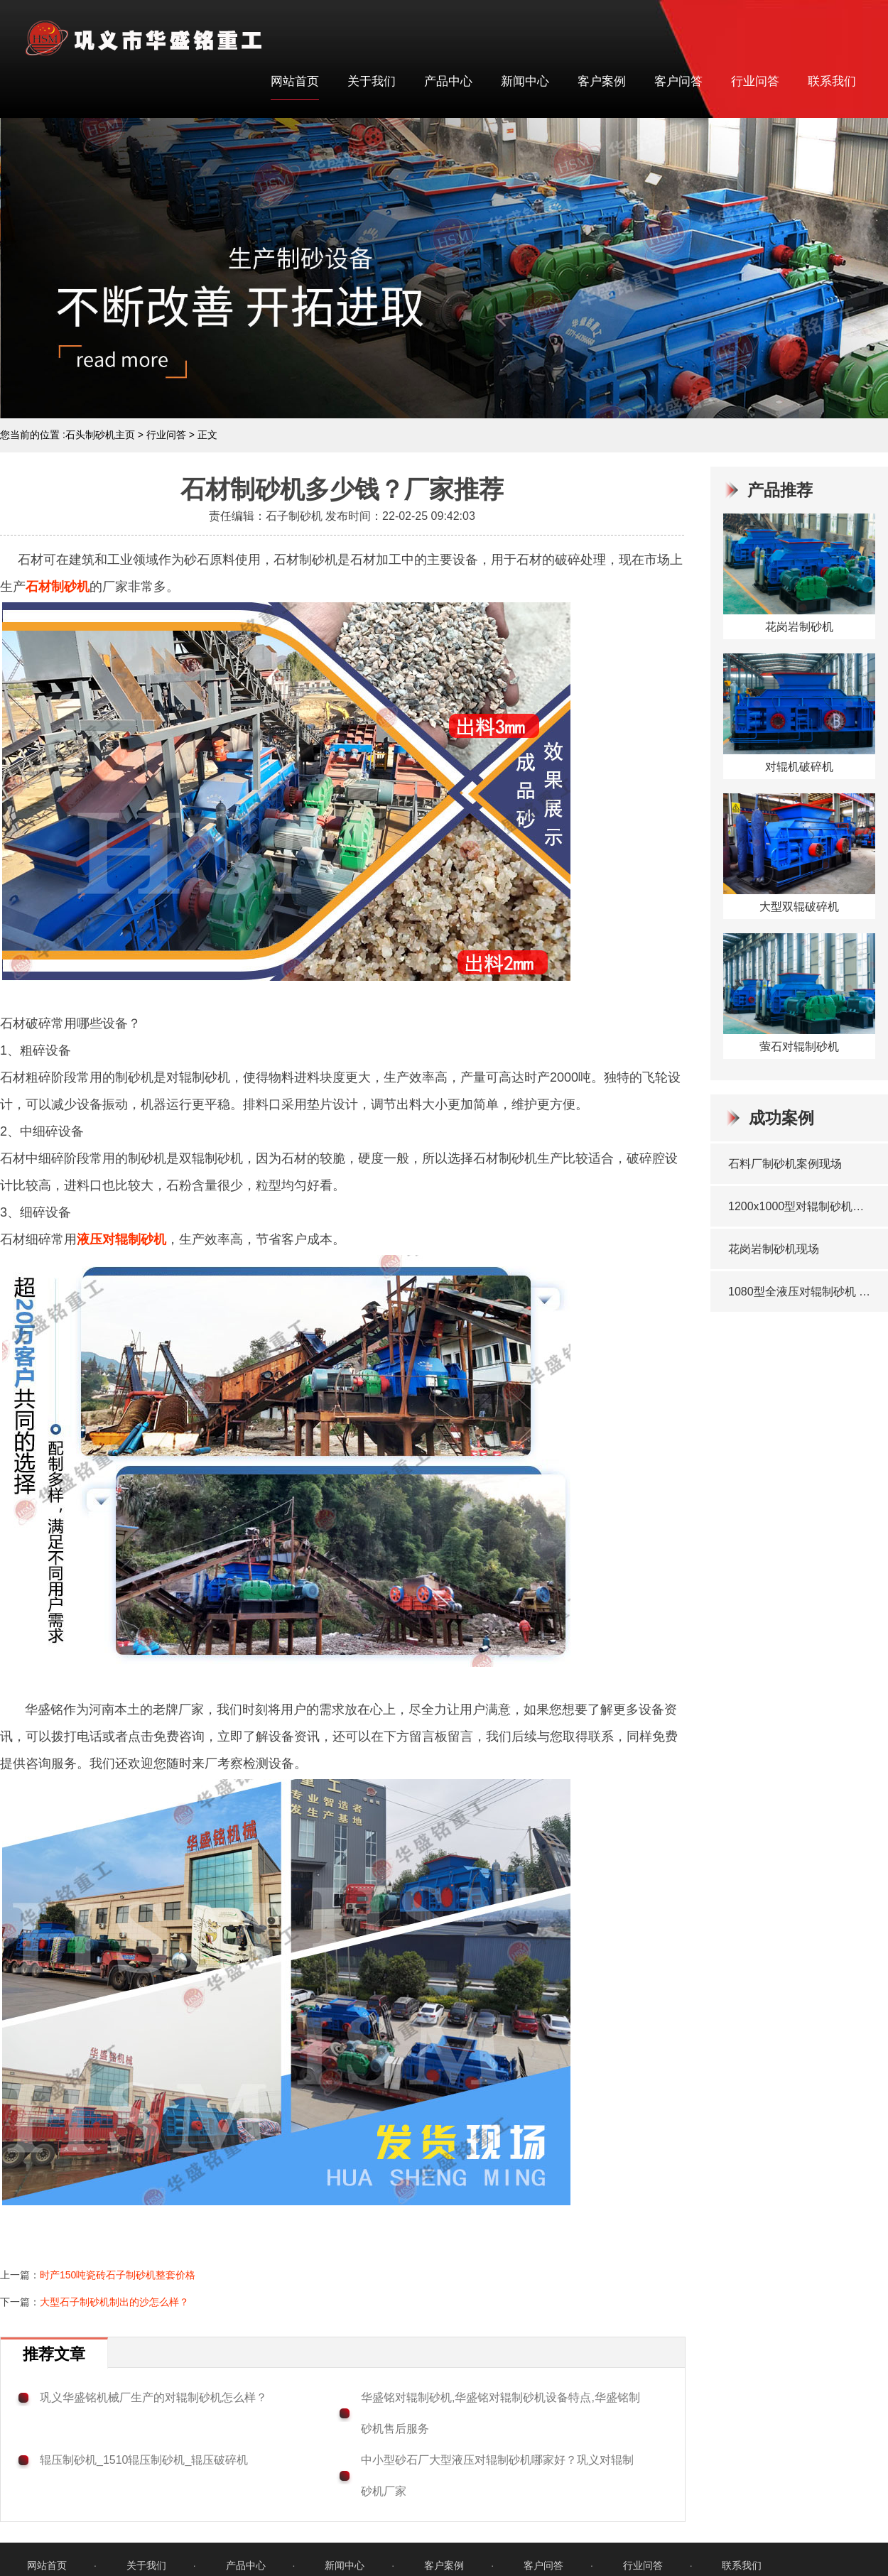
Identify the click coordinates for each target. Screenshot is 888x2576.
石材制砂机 (58, 587)
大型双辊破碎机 (799, 907)
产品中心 (448, 81)
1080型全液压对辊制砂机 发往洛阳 (801, 1292)
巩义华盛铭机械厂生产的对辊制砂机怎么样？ (153, 2397)
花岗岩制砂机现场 (773, 1249)
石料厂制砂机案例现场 (785, 1164)
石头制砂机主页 (100, 434)
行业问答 (755, 81)
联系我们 (832, 81)
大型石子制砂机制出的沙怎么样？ (114, 2302)
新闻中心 (525, 81)
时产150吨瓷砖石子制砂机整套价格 (117, 2275)
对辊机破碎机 (799, 767)
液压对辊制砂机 (121, 1239)
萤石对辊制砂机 (799, 1046)
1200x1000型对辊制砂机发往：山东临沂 (801, 1206)
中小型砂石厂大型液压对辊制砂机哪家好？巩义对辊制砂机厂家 (497, 2475)
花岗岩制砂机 (799, 627)
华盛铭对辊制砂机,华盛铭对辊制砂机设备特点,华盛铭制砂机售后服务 (500, 2413)
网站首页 (295, 81)
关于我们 (371, 81)
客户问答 (678, 81)
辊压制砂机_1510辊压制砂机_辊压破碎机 (144, 2460)
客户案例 (602, 81)
